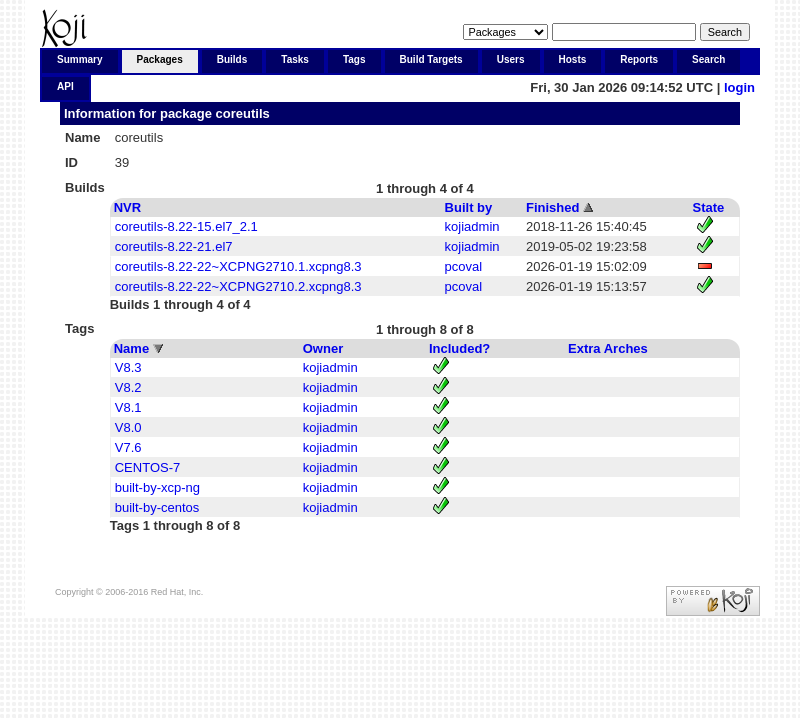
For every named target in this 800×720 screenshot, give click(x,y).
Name (131, 348)
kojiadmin (472, 226)
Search (708, 59)
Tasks (295, 59)
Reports (639, 59)
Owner (323, 348)
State (709, 207)
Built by (469, 207)
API (65, 86)
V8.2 (128, 387)
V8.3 (128, 367)
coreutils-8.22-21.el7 (174, 246)
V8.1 (128, 407)
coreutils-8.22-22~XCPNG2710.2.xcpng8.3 (238, 286)
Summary (80, 59)
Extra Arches (608, 348)
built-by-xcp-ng (157, 487)
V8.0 (128, 427)
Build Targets (431, 59)
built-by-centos (157, 507)
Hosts (573, 59)
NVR (127, 207)
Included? (459, 348)
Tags (354, 59)
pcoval (464, 266)
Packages (160, 59)
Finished (552, 207)
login (739, 87)
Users (511, 59)
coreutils (243, 113)
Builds (232, 59)
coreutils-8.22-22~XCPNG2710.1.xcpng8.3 (238, 266)
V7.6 (128, 447)
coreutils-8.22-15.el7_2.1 (186, 226)
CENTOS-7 (148, 467)
